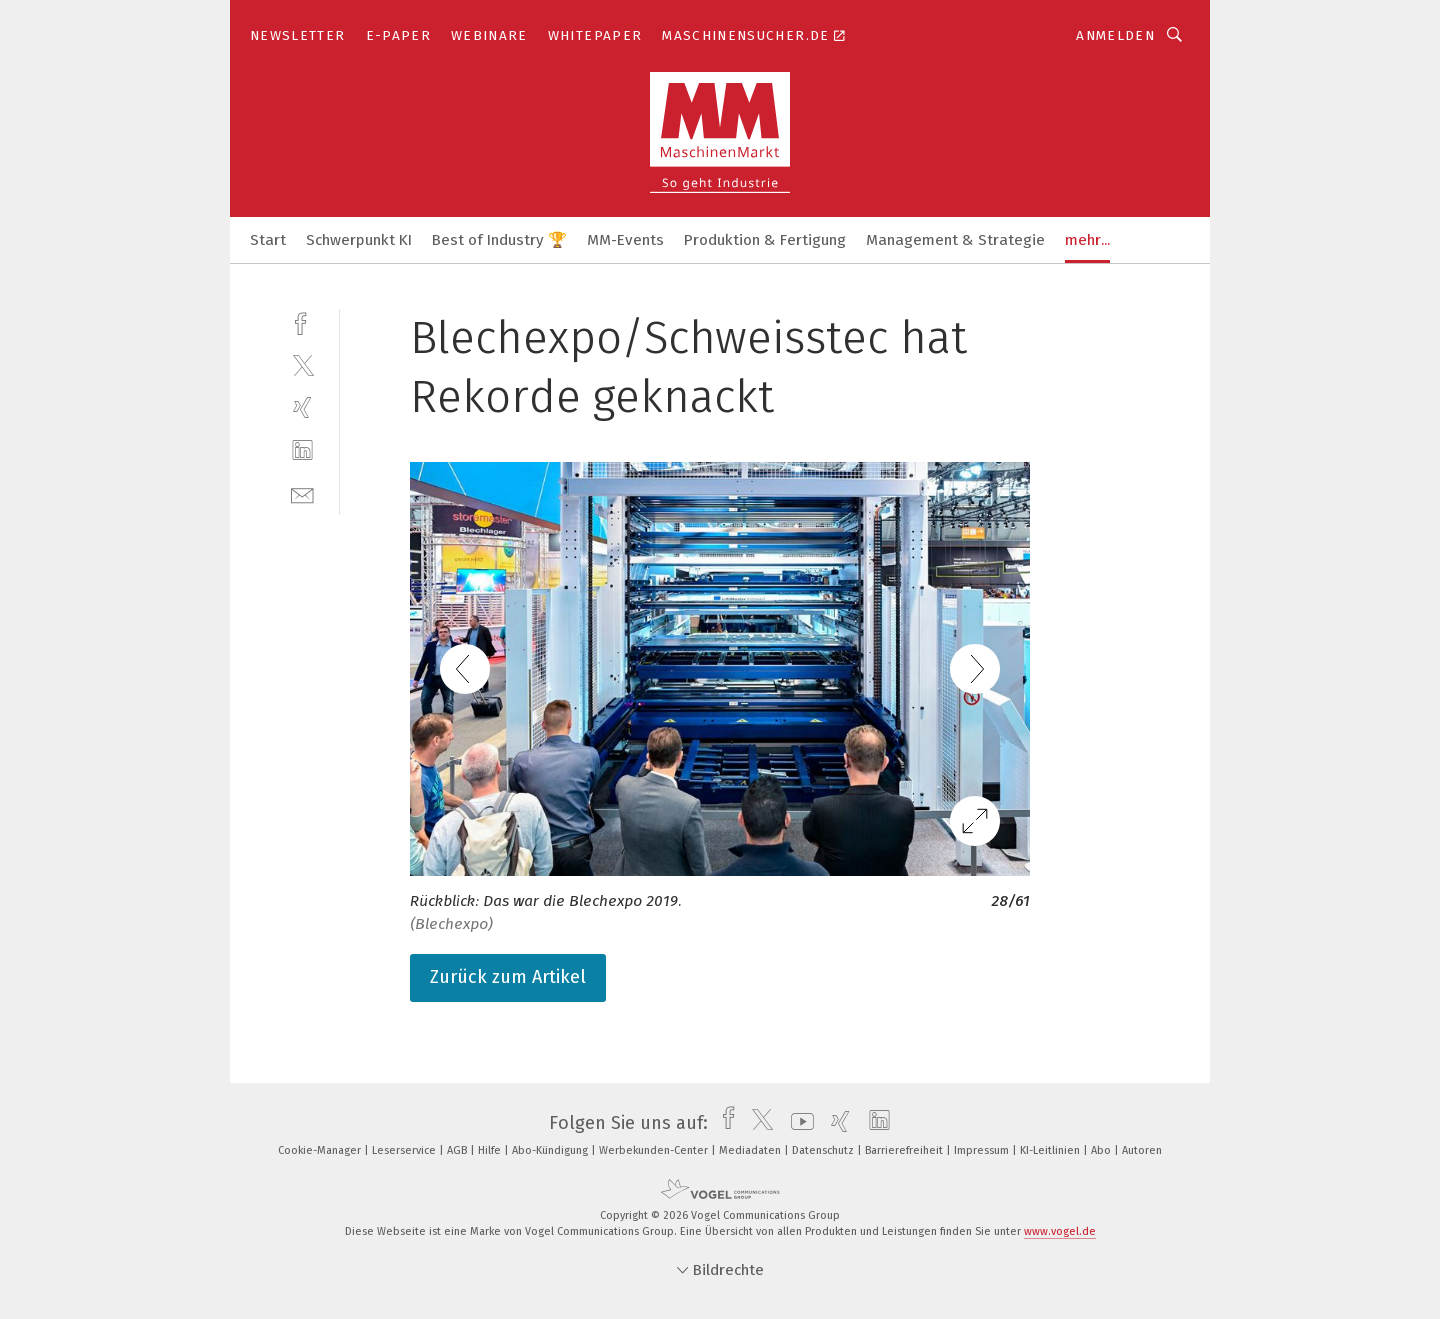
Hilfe (491, 1150)
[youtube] (797, 1123)
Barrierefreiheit (905, 1150)
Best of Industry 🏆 (499, 240)
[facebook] (302, 321)
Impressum (983, 1150)
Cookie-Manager (321, 1150)
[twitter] (302, 364)
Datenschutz (824, 1150)
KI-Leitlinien (1051, 1150)
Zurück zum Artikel (508, 977)
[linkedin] (302, 450)
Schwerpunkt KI (359, 240)
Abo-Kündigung (551, 1150)
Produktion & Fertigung (765, 240)
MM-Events (625, 240)
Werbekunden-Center (655, 1150)
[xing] (302, 407)
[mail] (302, 493)
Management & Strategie (955, 240)
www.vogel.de (1060, 1231)
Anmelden (1115, 35)
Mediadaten (751, 1150)
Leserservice (405, 1150)
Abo (1102, 1150)
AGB (458, 1150)
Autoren (1142, 1150)
